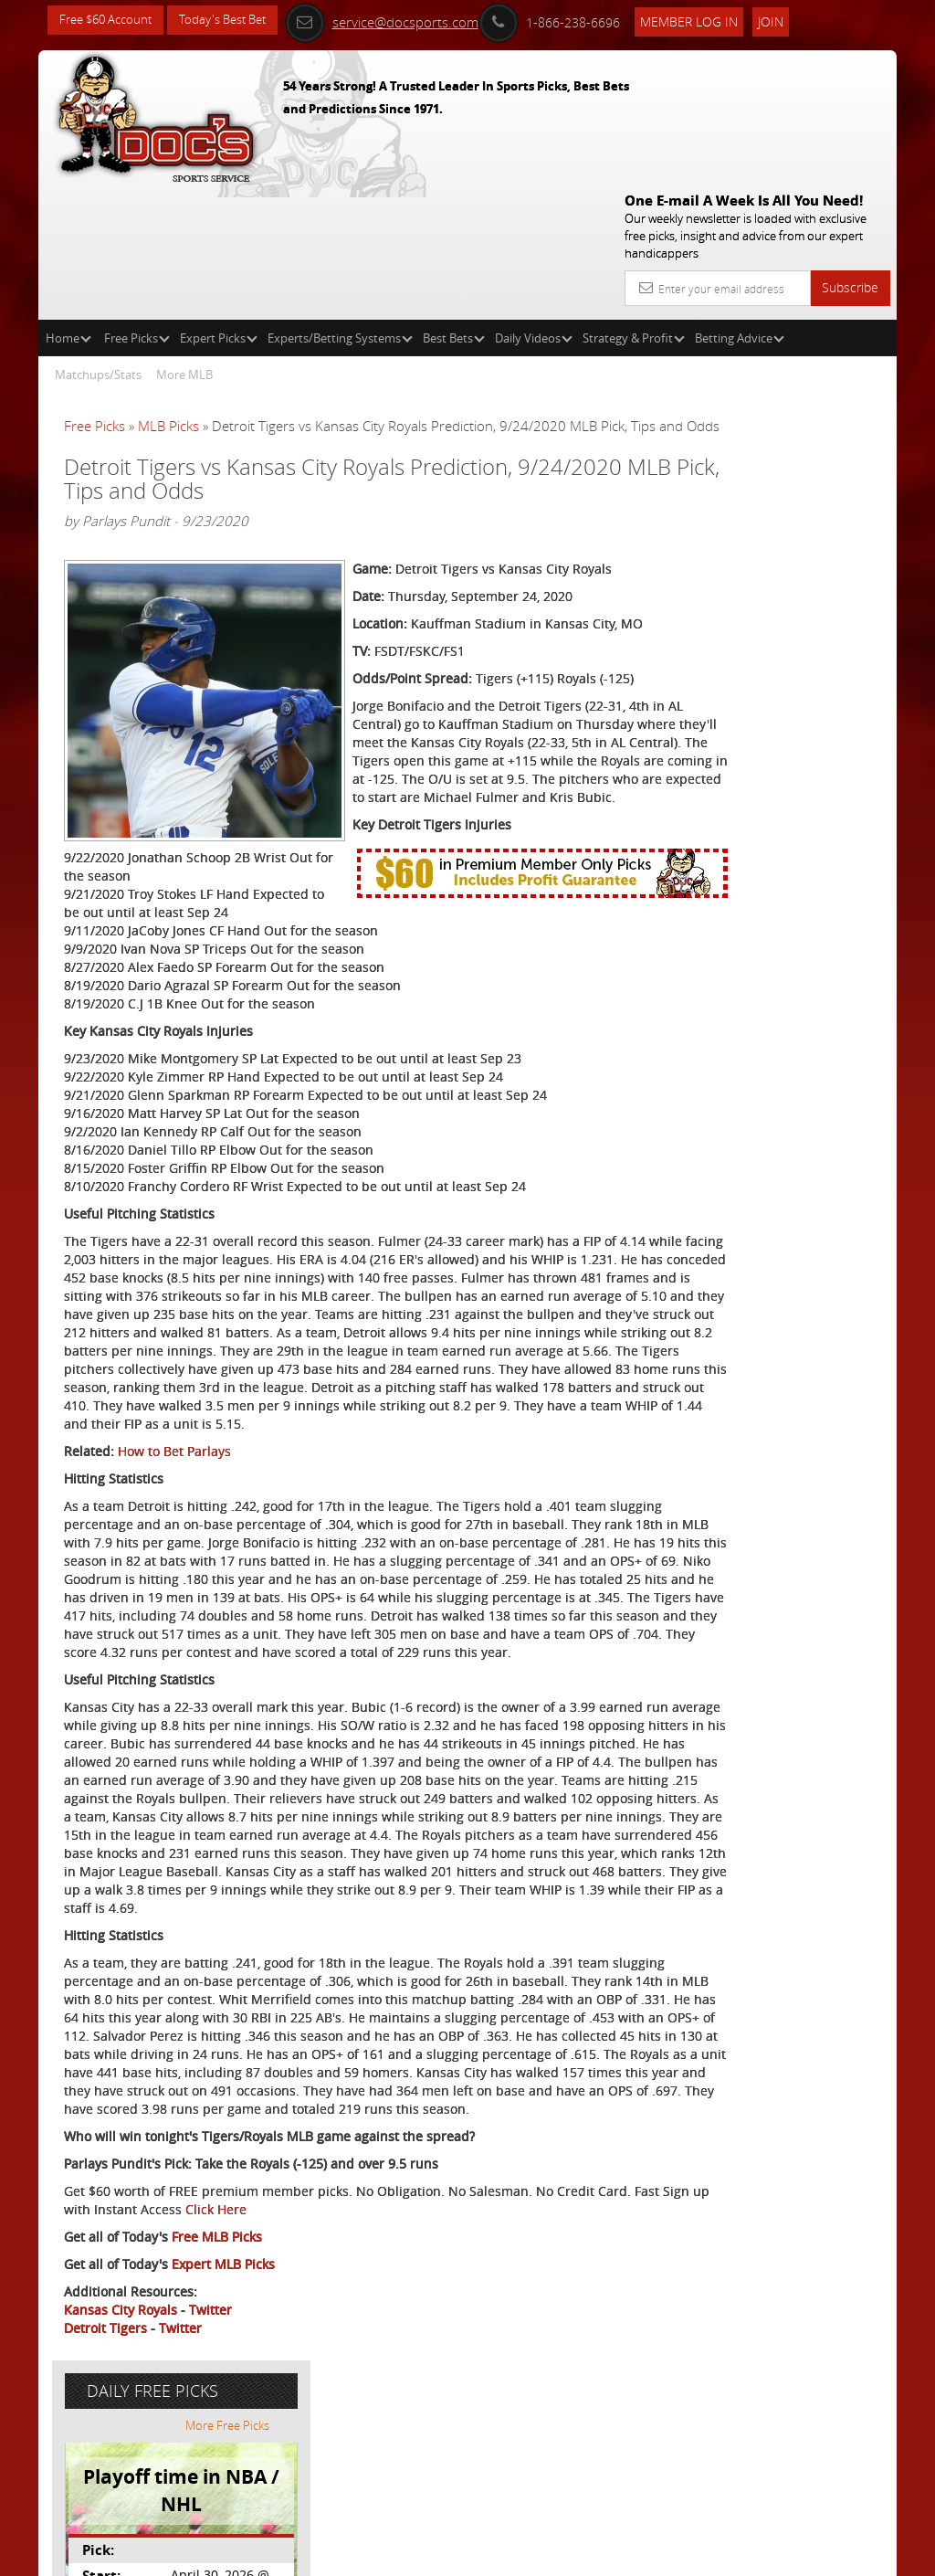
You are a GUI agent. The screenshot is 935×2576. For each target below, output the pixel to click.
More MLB (184, 243)
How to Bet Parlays (174, 1485)
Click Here (372, 2372)
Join (795, 19)
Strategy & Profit (634, 206)
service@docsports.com (406, 20)
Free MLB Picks (217, 2399)
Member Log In (713, 19)
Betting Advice (739, 206)
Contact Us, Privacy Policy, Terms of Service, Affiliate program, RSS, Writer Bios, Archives (576, 2554)
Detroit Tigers (105, 2490)
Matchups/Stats (98, 243)
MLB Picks (168, 294)
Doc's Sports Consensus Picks (797, 542)
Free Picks (137, 206)
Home (68, 206)
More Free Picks (814, 340)
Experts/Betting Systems (340, 206)
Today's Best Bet (236, 20)
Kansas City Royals (120, 2472)
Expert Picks (218, 206)
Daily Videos (534, 206)
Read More (820, 691)
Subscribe (850, 155)
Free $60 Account (110, 20)
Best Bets (454, 206)
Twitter (210, 2472)
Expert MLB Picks (223, 2426)
